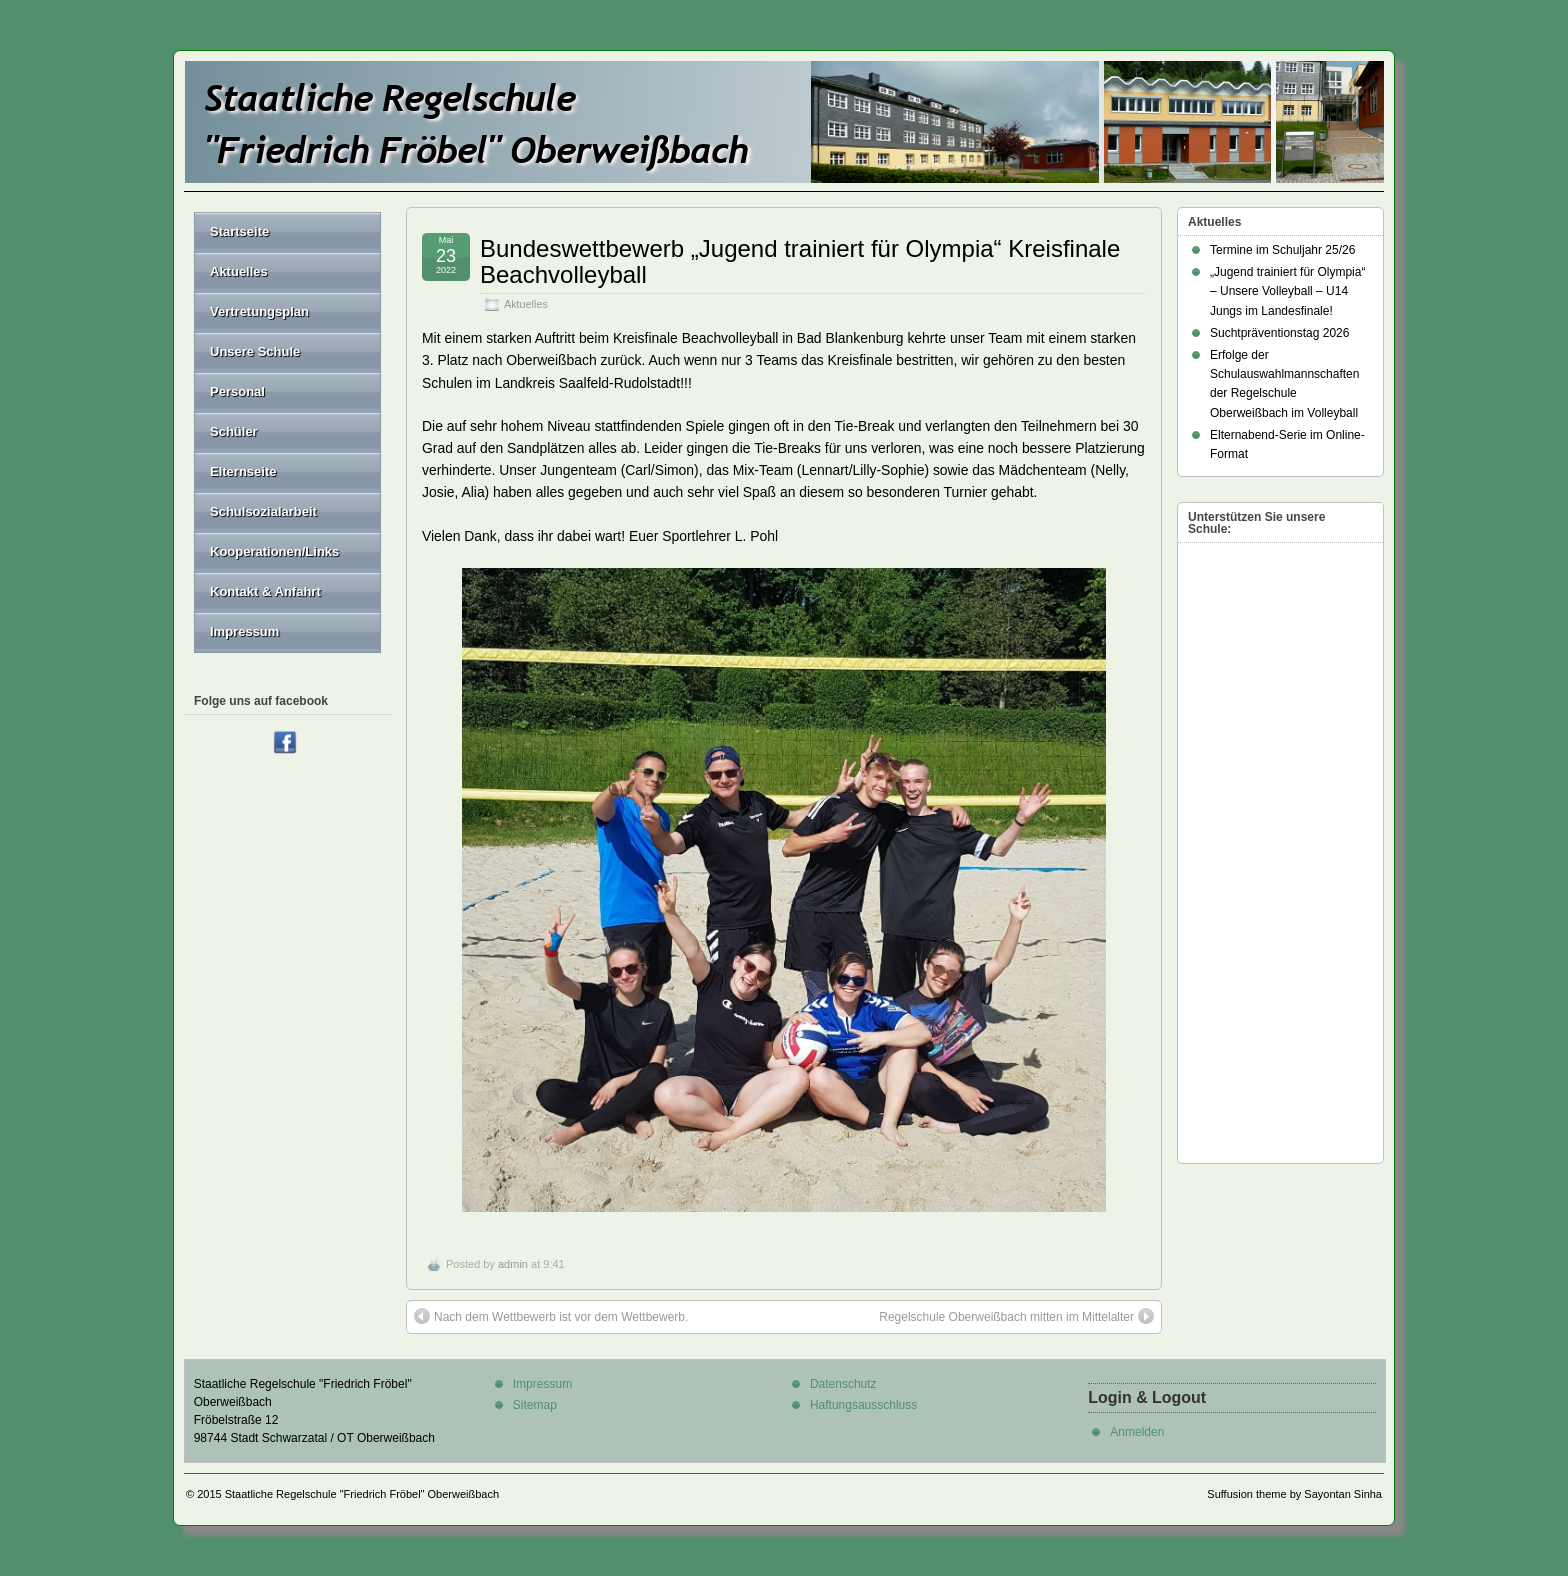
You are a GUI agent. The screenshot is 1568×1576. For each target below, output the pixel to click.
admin (513, 1264)
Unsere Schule (287, 351)
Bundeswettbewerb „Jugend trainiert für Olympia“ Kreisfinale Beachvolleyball (800, 261)
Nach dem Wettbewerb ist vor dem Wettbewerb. (551, 1316)
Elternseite (287, 471)
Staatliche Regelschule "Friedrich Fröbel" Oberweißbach (362, 1494)
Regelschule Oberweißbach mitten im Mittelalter (1016, 1316)
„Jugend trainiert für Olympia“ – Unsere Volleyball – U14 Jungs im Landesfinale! (1287, 291)
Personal (287, 391)
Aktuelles (526, 304)
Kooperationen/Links (274, 551)
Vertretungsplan (259, 311)
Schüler (287, 431)
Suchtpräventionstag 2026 (1279, 333)
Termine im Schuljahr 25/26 (1282, 250)
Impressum (244, 631)
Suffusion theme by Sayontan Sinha (1294, 1494)
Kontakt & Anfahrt (265, 591)
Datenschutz (843, 1384)
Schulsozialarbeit (263, 511)
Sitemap (535, 1405)
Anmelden (1137, 1432)
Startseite (239, 231)
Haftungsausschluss (863, 1405)
